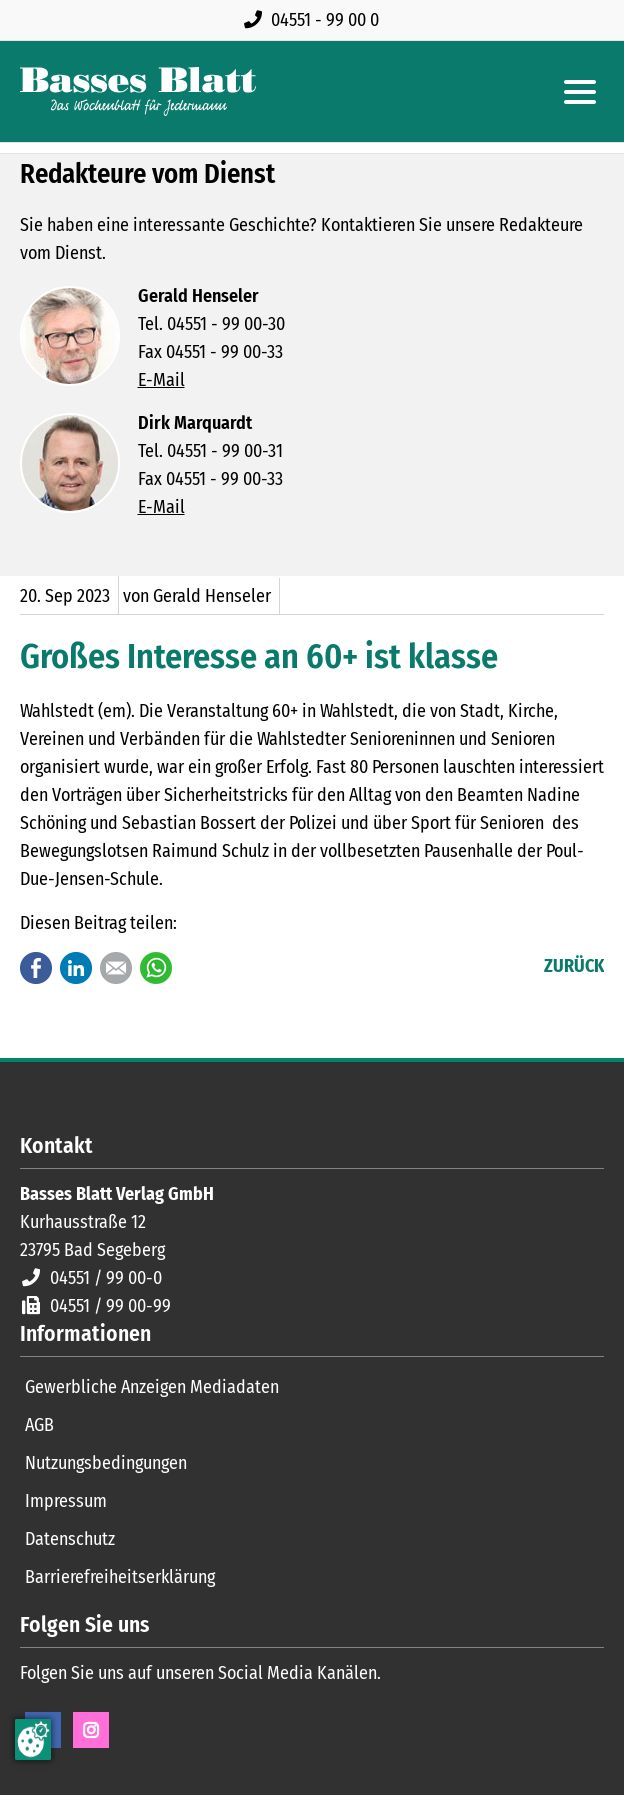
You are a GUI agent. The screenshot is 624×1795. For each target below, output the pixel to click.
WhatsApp (156, 968)
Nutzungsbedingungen (106, 1463)
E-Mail (161, 380)
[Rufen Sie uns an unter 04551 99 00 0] (315, 20)
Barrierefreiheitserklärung (120, 1577)
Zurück (574, 966)
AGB (39, 1425)
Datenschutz (70, 1539)
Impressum (66, 1501)
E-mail (116, 968)
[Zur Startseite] (138, 91)
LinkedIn (76, 968)
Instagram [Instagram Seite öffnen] (91, 1730)
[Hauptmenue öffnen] (580, 92)
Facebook (36, 968)
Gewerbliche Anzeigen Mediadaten (152, 1387)
